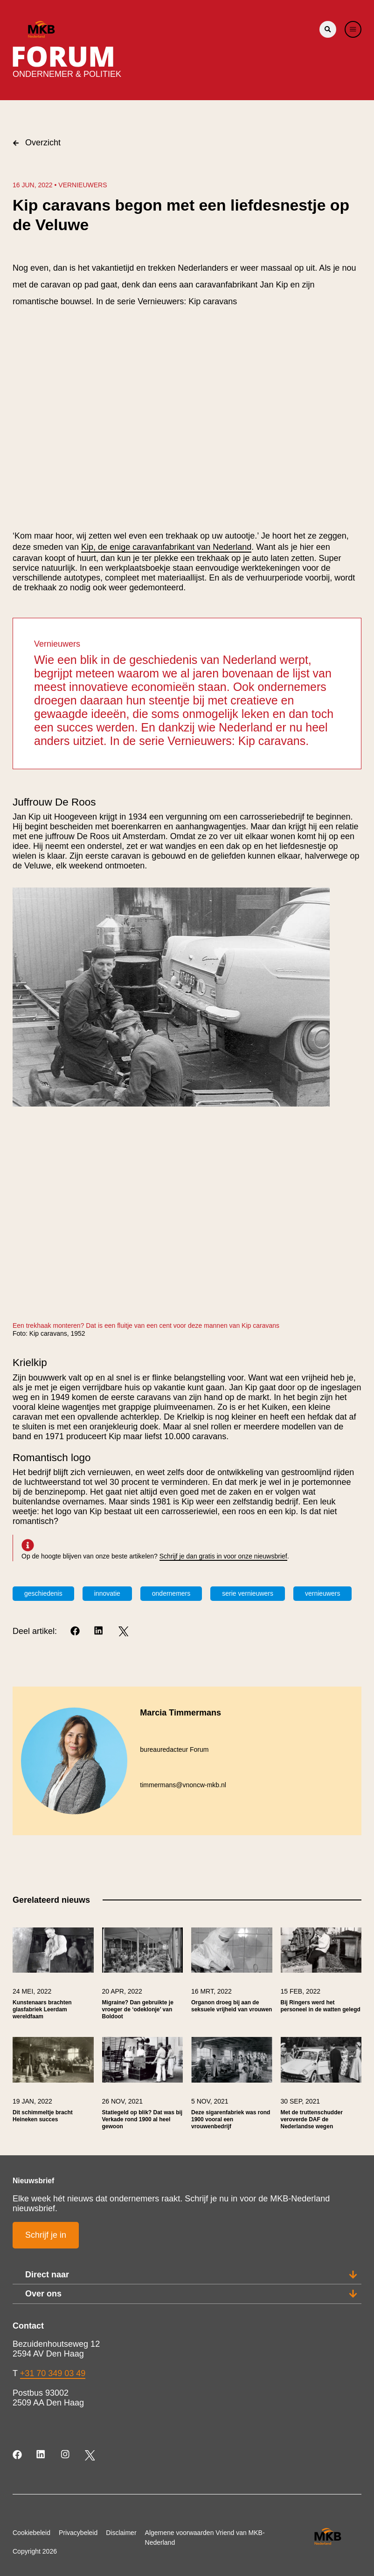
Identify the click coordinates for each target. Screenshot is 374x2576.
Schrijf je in (45, 2235)
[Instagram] (66, 2455)
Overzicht (37, 142)
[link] (53, 1978)
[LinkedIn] (99, 1631)
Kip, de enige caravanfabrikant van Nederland (166, 547)
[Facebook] (75, 1631)
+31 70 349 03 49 (53, 2373)
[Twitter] (123, 1631)
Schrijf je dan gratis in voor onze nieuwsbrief (223, 1556)
